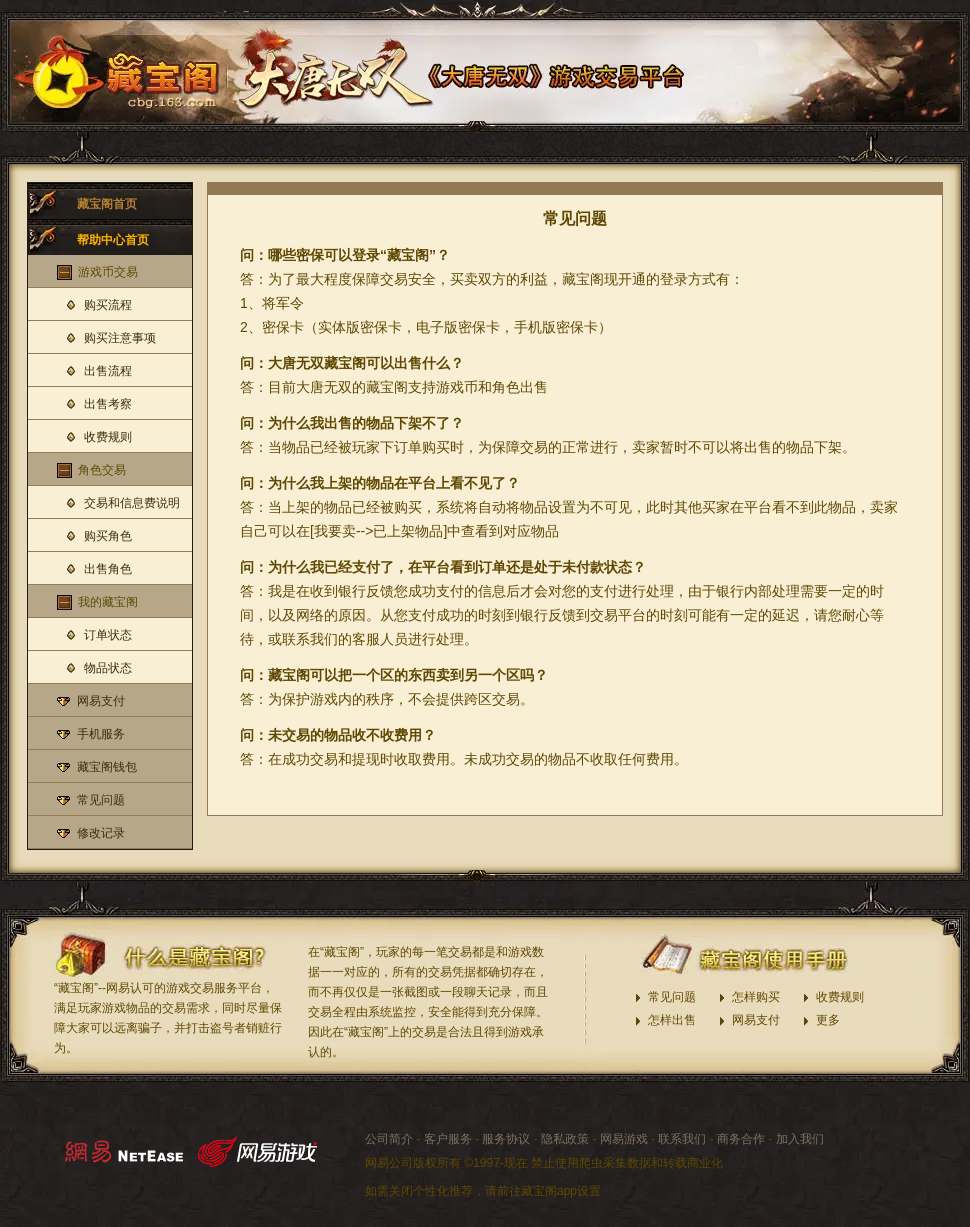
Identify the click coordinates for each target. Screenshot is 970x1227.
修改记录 (101, 833)
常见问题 (101, 800)
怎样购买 (756, 997)
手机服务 (101, 734)
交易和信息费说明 (132, 503)
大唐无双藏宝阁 (119, 70)
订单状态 (108, 635)
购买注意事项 (120, 338)
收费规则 (108, 437)
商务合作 (741, 1139)
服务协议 (506, 1139)
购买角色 (108, 536)
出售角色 (108, 569)
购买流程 (108, 305)
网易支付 (101, 701)
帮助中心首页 (113, 240)
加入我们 (800, 1139)
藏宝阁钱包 (107, 767)
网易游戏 (624, 1139)
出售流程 (108, 371)
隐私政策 (565, 1139)
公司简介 (389, 1139)
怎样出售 (672, 1020)
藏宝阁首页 (107, 204)
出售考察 (108, 404)
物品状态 (108, 668)
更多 (828, 1020)
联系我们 (682, 1139)
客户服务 (448, 1139)
